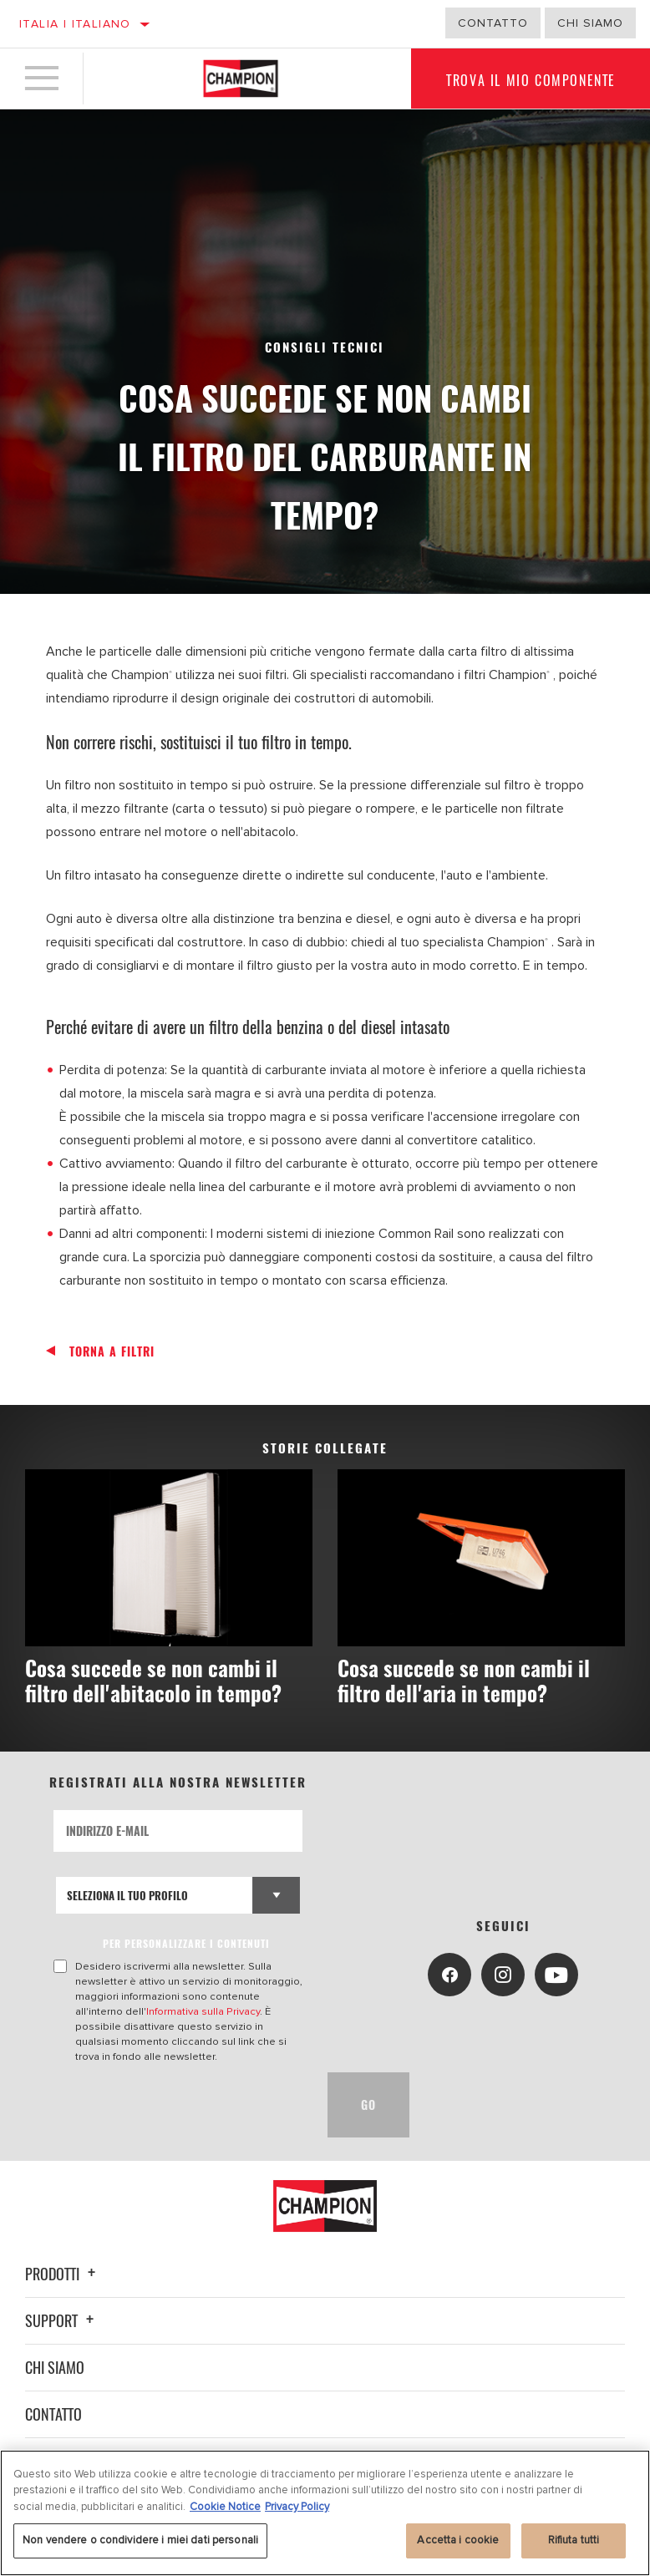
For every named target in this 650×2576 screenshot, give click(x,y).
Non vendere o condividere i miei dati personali (140, 2540)
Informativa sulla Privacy (203, 2011)
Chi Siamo (590, 23)
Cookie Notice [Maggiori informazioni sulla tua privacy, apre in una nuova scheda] (225, 2506)
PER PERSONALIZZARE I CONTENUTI (186, 1943)
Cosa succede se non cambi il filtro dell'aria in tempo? (464, 1680)
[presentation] (180, 2104)
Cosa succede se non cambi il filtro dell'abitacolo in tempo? (153, 1680)
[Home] (241, 78)
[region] (325, 2513)
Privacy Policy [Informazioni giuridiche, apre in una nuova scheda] (297, 2506)
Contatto (493, 23)
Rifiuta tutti (574, 2540)
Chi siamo (54, 2367)
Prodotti (62, 2273)
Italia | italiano (75, 24)
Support (62, 2320)
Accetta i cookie (458, 2540)
